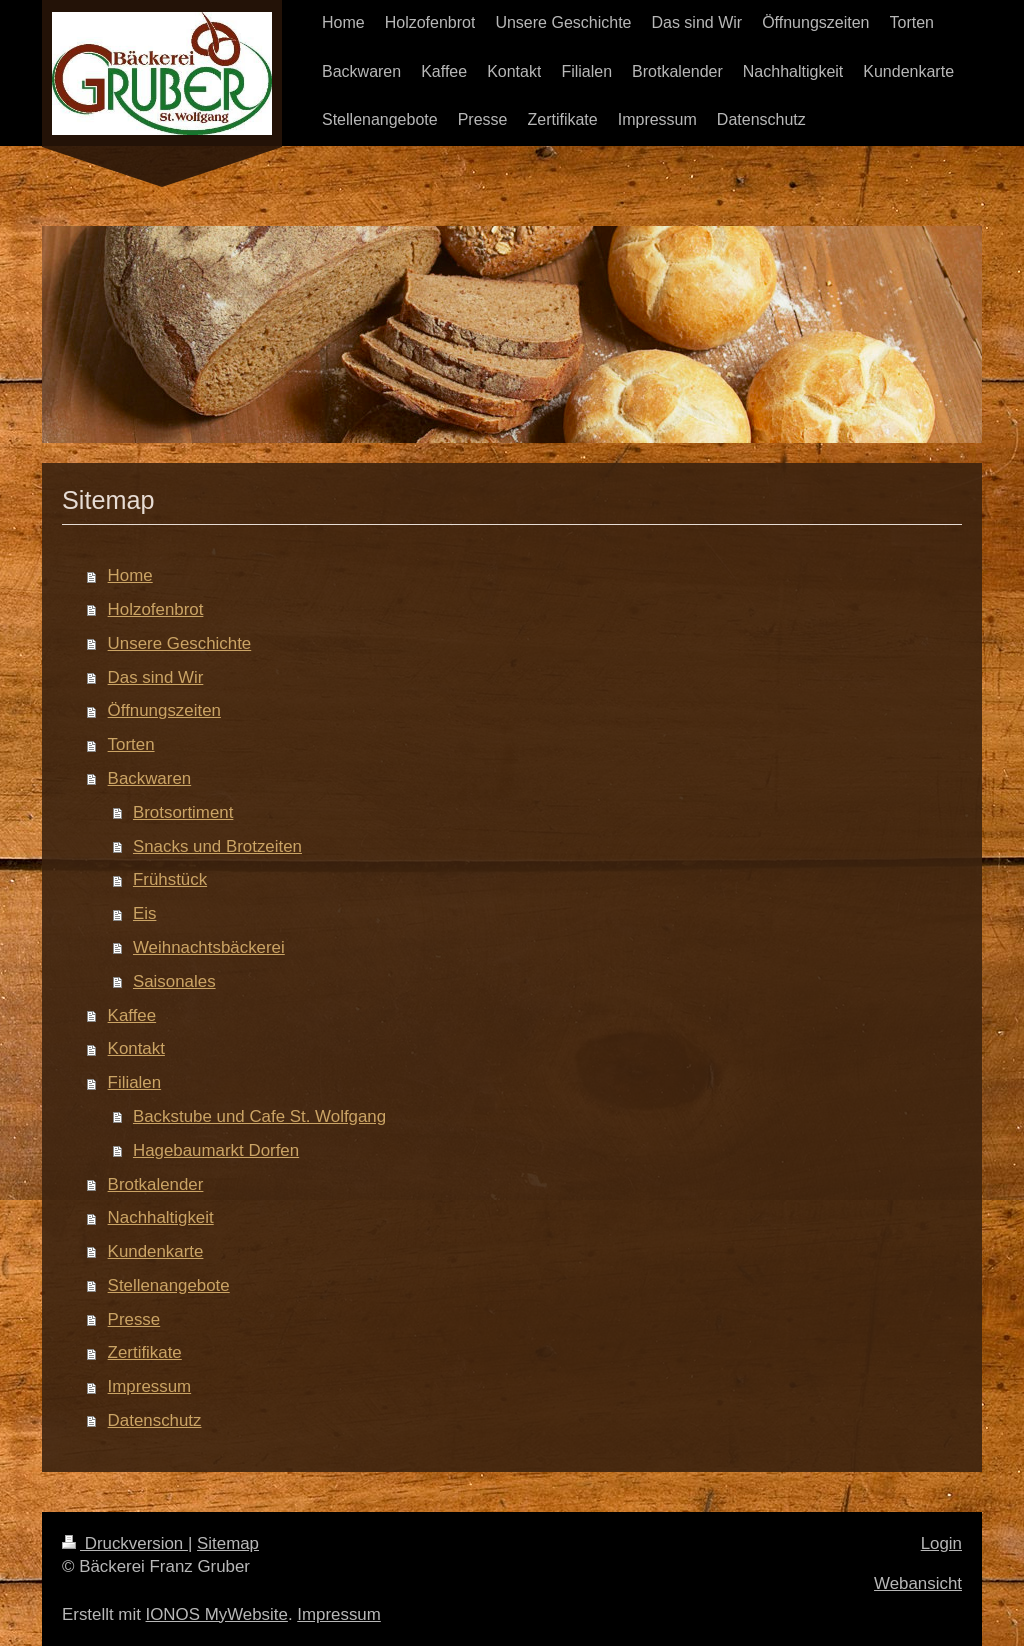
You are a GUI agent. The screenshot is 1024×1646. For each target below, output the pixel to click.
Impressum (150, 1386)
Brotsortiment (183, 812)
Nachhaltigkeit (161, 1217)
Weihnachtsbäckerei (209, 947)
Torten (131, 744)
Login (941, 1543)
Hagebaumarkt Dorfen (216, 1150)
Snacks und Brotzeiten (217, 846)
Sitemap (228, 1543)
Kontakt (136, 1048)
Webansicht (918, 1583)
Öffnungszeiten (164, 710)
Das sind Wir (156, 677)
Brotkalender (156, 1184)
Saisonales (174, 981)
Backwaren (150, 778)
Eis (144, 913)
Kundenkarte (156, 1251)
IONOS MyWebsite (217, 1614)
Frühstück (170, 879)
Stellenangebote (169, 1285)
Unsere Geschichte (180, 643)
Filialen (135, 1082)
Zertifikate (145, 1352)
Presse (134, 1319)
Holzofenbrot (156, 609)
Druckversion (125, 1543)
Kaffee (132, 1015)
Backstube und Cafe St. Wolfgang (259, 1116)
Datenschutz (155, 1420)
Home (130, 575)
